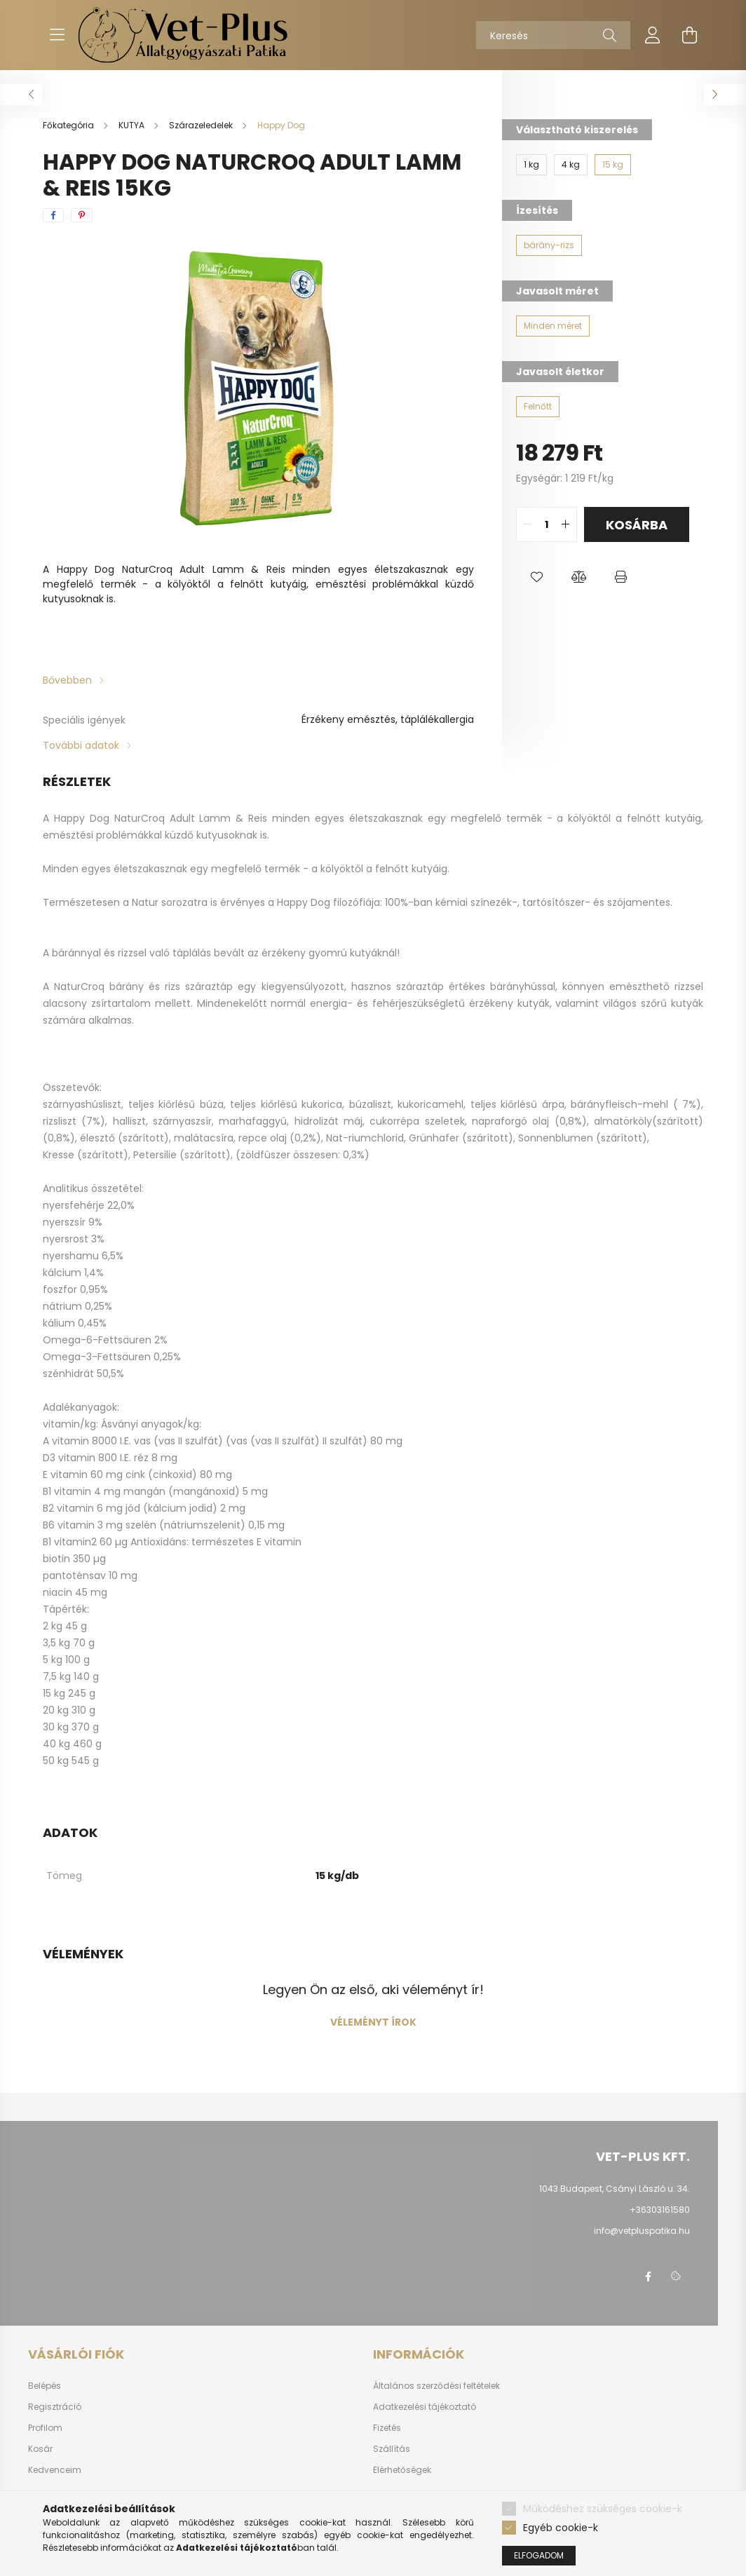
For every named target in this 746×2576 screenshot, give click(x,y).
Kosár (40, 2449)
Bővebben (67, 680)
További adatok (81, 745)
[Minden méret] (553, 326)
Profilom (45, 2428)
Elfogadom (539, 2555)
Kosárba (636, 525)
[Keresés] (553, 35)
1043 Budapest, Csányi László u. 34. (614, 2189)
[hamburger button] (57, 35)
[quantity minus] (527, 524)
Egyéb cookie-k (560, 2528)
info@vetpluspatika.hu (642, 2231)
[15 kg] (613, 164)
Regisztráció (54, 2407)
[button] (537, 577)
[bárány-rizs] (549, 245)
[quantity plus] (565, 524)
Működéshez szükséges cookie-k (602, 2509)
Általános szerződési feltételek (436, 2386)
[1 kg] (531, 164)
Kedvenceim (54, 2470)
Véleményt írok (373, 2022)
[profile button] (653, 35)
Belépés (44, 2386)
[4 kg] (571, 164)
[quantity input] (546, 524)
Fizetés (387, 2428)
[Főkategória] (69, 125)
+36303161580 (660, 2210)
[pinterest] (82, 215)
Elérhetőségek (402, 2470)
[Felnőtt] (538, 406)
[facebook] (53, 215)
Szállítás (391, 2449)
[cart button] (689, 35)
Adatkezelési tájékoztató (424, 2407)
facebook (648, 2277)
